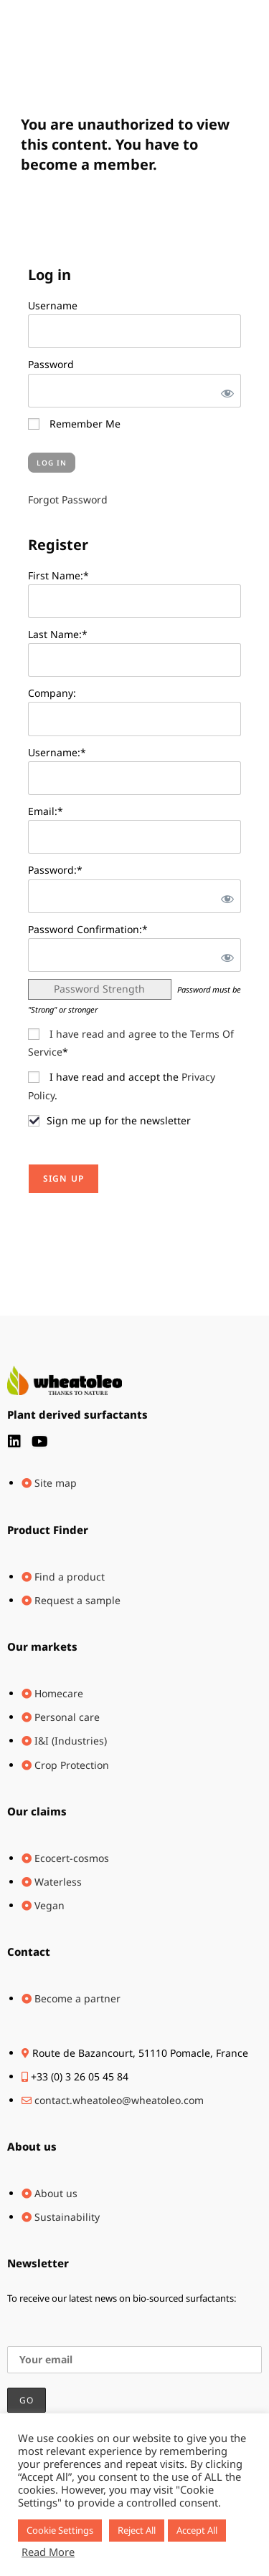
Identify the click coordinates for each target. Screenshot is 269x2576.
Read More (48, 2551)
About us (32, 2146)
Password (51, 364)
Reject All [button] (137, 2530)
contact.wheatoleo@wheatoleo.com (119, 2100)
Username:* (57, 752)
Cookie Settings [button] (60, 2530)
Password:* (55, 870)
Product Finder (47, 1530)
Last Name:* (58, 634)
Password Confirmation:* (88, 929)
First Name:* (58, 575)
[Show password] (224, 390)
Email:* (45, 811)
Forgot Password (68, 499)
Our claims (37, 1811)
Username (52, 305)
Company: (52, 693)
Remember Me (74, 423)
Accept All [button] (196, 2530)
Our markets (42, 1646)
